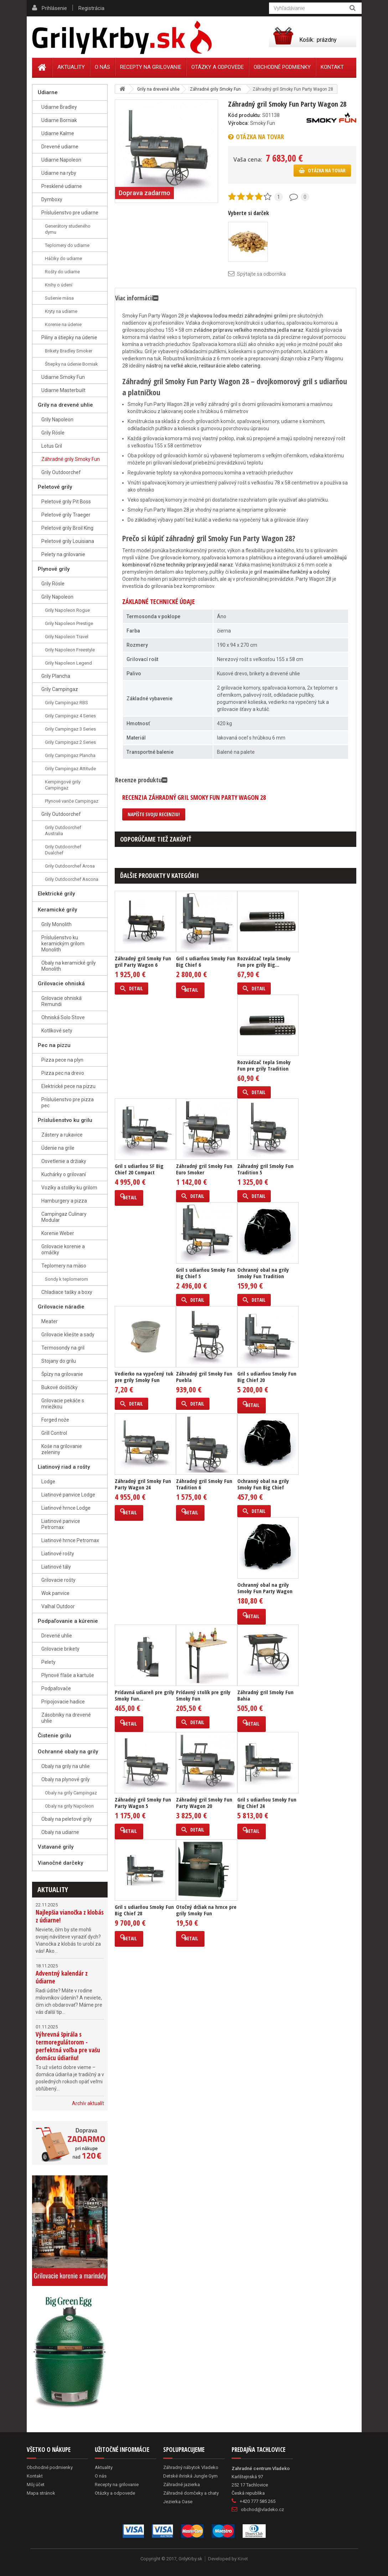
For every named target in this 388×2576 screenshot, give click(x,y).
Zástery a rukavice (62, 1135)
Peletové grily (55, 487)
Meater (49, 1321)
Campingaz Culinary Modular (64, 1217)
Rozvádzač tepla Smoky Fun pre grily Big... (264, 961)
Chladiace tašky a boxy (66, 1292)
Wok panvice (55, 1593)
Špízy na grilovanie (62, 1374)
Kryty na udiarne (61, 311)
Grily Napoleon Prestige (69, 623)
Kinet (243, 2558)
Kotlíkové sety (56, 1030)
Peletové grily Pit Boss (66, 501)
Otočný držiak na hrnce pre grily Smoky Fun (206, 1910)
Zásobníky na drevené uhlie (66, 1718)
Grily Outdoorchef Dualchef (63, 849)
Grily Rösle (52, 433)
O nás (102, 67)
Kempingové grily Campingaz (63, 785)
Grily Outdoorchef (61, 472)
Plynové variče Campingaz (71, 801)
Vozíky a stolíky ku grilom (69, 1187)
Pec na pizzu (54, 1045)
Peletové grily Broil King (67, 528)
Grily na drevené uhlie (65, 405)
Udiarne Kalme (57, 133)
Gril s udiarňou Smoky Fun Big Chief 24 (266, 1802)
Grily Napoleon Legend (68, 663)
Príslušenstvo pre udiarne (69, 212)
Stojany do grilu (58, 1361)
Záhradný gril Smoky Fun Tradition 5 (265, 1169)
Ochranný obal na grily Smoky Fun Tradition (263, 1272)
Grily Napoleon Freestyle (70, 649)
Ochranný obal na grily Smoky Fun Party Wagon (265, 1587)
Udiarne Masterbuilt (63, 390)
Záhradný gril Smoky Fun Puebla (204, 1376)
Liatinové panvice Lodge (68, 1495)
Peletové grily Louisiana (67, 541)
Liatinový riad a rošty (64, 1467)
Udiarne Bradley (59, 107)
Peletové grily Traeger (65, 515)
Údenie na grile (57, 1148)
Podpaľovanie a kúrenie (68, 1621)
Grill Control (54, 1433)
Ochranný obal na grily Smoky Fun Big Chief (263, 1484)
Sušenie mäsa (59, 298)
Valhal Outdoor (58, 1606)
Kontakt (332, 67)
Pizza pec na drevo (62, 1073)
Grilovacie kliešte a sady (67, 1334)
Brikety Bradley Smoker (68, 351)
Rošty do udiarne (62, 271)
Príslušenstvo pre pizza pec (67, 1102)
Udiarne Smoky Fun (63, 377)
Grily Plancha (55, 676)
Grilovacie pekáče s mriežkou (62, 1403)
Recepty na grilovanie (150, 67)
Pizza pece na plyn (62, 1060)
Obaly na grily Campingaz (71, 1792)
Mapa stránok (41, 2493)
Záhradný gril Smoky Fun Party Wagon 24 (143, 1484)
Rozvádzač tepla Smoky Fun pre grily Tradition (264, 1065)
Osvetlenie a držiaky (63, 1161)
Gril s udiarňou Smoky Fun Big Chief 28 (144, 1910)
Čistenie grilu (54, 1735)
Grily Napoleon (57, 419)
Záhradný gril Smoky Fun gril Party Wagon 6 (143, 961)
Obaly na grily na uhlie (65, 1766)
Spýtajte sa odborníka (261, 274)
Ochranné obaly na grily (68, 1751)
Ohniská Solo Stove (63, 1017)
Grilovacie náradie (61, 1307)
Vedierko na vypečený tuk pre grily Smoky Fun (144, 1376)
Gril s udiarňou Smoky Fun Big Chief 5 (205, 1272)
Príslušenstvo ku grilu (65, 1120)
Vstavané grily (55, 1847)
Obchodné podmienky (282, 67)
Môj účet (36, 2484)
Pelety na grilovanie (63, 554)
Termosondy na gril (62, 1348)
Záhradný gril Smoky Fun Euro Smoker (204, 1169)
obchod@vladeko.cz (262, 2509)
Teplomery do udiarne (67, 245)
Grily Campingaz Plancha (70, 755)
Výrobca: (238, 123)
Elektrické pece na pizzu (68, 1086)
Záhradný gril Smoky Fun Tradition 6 (204, 1484)
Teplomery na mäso (63, 1266)
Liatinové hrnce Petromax (70, 1540)
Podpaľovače (56, 1688)
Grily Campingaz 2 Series (70, 742)
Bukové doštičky (59, 1387)
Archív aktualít (88, 2103)
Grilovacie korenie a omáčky (63, 1249)
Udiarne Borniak (59, 120)
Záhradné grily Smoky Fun (70, 459)
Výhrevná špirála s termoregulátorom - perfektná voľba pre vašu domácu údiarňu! (68, 2046)
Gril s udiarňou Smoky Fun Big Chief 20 (266, 1376)
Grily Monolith (56, 924)
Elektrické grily (56, 893)
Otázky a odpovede (217, 67)
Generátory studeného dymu (67, 229)
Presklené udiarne (61, 186)
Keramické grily (57, 909)
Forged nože (55, 1420)
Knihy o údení (58, 285)
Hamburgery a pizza (64, 1201)
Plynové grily (53, 569)
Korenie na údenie (63, 324)
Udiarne (48, 92)
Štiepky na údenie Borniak (71, 364)
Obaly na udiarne (60, 1832)
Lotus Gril (51, 446)
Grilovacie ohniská (61, 983)
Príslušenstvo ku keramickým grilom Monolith (62, 943)
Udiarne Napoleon (61, 160)
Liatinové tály (56, 1567)
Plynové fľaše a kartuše (67, 1675)
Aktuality (52, 1889)
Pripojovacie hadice (63, 1701)
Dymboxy (51, 199)
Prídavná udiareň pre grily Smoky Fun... (144, 1695)
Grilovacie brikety (60, 1649)
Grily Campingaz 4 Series (70, 715)
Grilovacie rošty (58, 1580)
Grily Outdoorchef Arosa (70, 866)
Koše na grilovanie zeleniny (61, 1449)
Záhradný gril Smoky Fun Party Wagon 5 (143, 1802)
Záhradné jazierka (181, 2484)
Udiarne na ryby (58, 173)
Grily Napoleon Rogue (67, 610)
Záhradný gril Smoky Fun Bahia (265, 1695)
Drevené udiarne (59, 146)
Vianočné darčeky (60, 1863)
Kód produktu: (244, 115)
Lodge (48, 1481)
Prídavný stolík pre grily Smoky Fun (203, 1695)
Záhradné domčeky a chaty (191, 2493)
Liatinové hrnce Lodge (65, 1508)
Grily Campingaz (59, 689)
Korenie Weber (57, 1233)
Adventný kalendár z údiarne (62, 1977)
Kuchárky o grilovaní (63, 1174)
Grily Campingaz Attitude (70, 768)
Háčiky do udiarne (63, 258)
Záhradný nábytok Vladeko (190, 2467)
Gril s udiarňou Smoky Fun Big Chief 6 (205, 961)
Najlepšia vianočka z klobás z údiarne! (70, 1916)
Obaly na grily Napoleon (69, 1806)
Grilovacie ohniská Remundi (61, 1001)
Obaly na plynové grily (65, 1779)
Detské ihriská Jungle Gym (190, 2476)
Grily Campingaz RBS (66, 702)
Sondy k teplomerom (66, 1279)
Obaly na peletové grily (66, 1819)
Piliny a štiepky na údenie (69, 337)
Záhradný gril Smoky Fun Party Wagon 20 (204, 1802)
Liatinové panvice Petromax (60, 1524)
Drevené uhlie (56, 1635)
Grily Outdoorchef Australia (63, 830)
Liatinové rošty (57, 1553)
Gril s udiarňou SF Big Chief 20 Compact (139, 1169)
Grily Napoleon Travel (66, 636)
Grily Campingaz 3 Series (70, 729)
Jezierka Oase (177, 2501)
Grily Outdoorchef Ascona (71, 879)
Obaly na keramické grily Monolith (68, 966)
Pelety (48, 1662)
